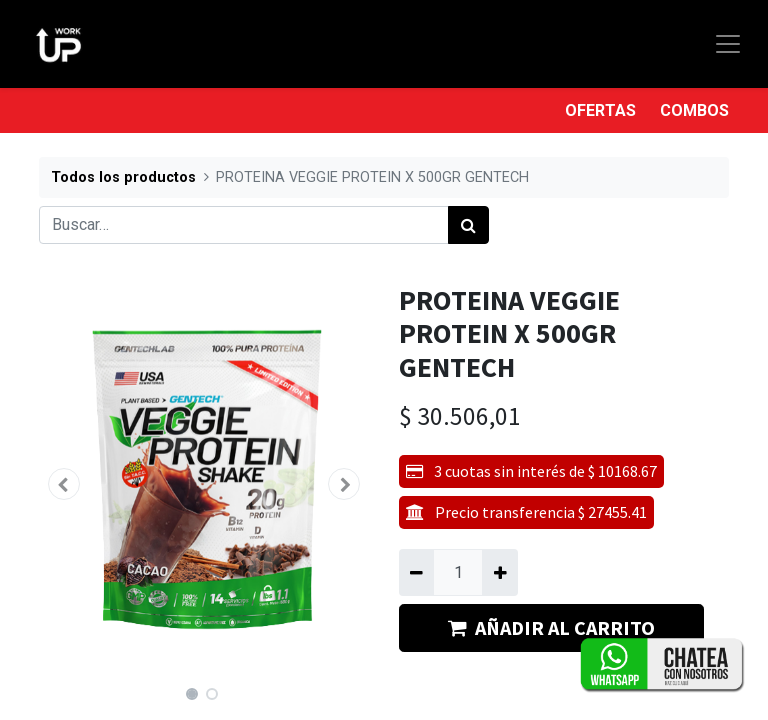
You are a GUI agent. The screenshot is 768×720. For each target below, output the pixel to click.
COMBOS (694, 110)
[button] (64, 484)
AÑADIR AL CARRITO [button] (551, 627)
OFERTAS (600, 110)
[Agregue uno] (499, 572)
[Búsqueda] (468, 225)
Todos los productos (123, 177)
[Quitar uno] (416, 572)
